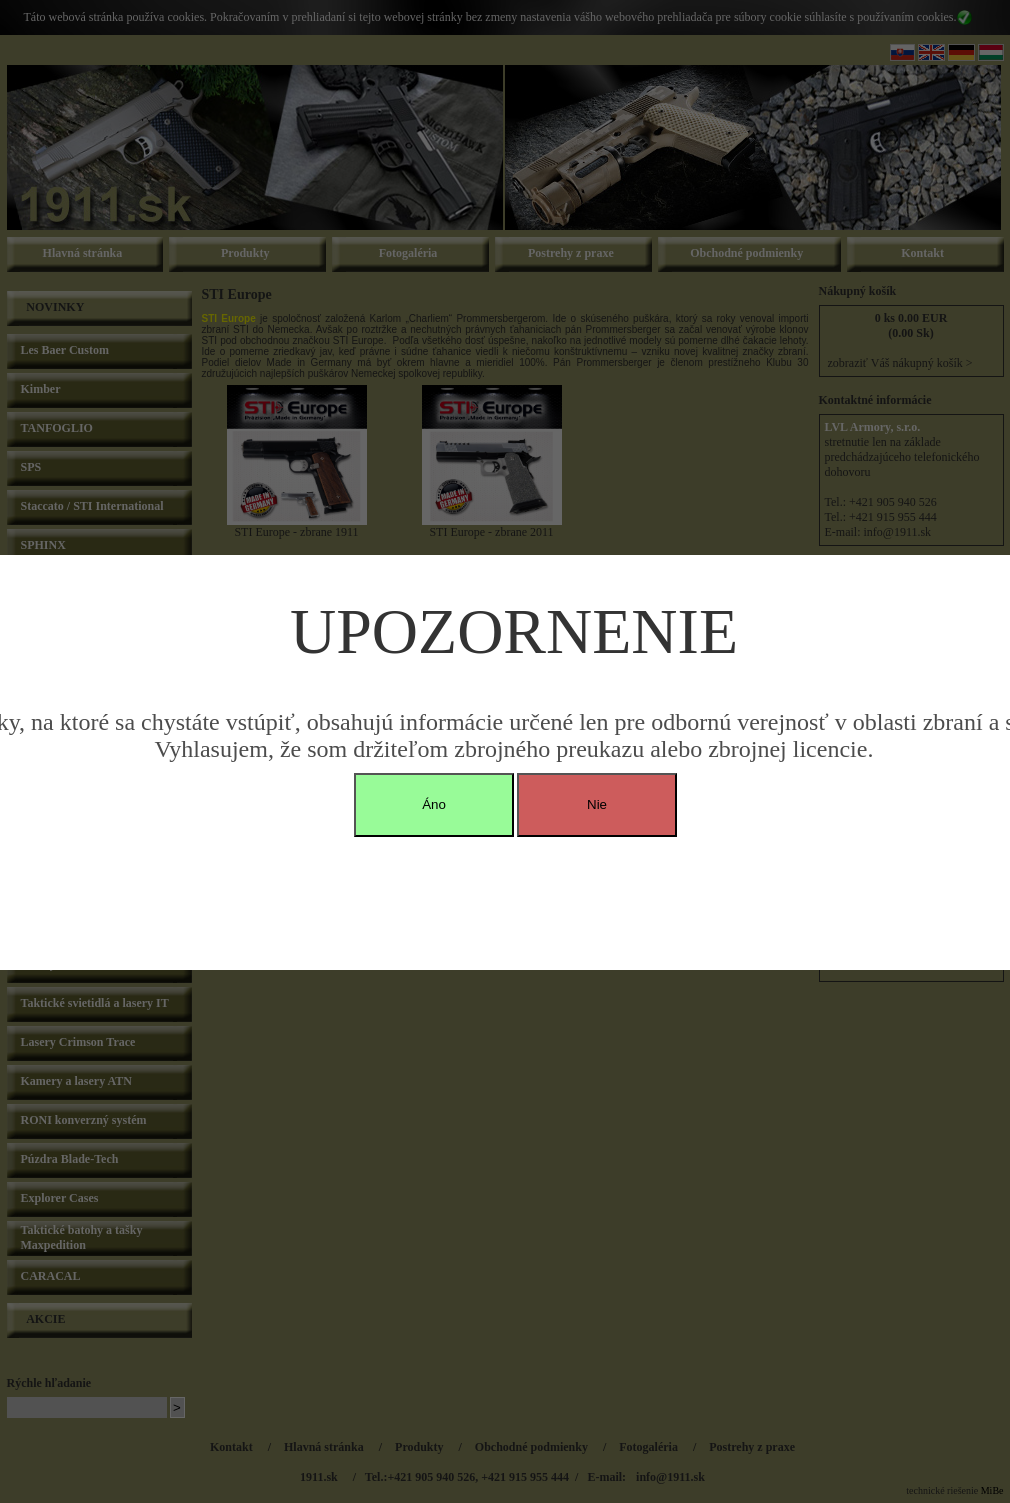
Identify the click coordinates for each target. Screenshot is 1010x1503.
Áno (434, 804)
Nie (597, 804)
